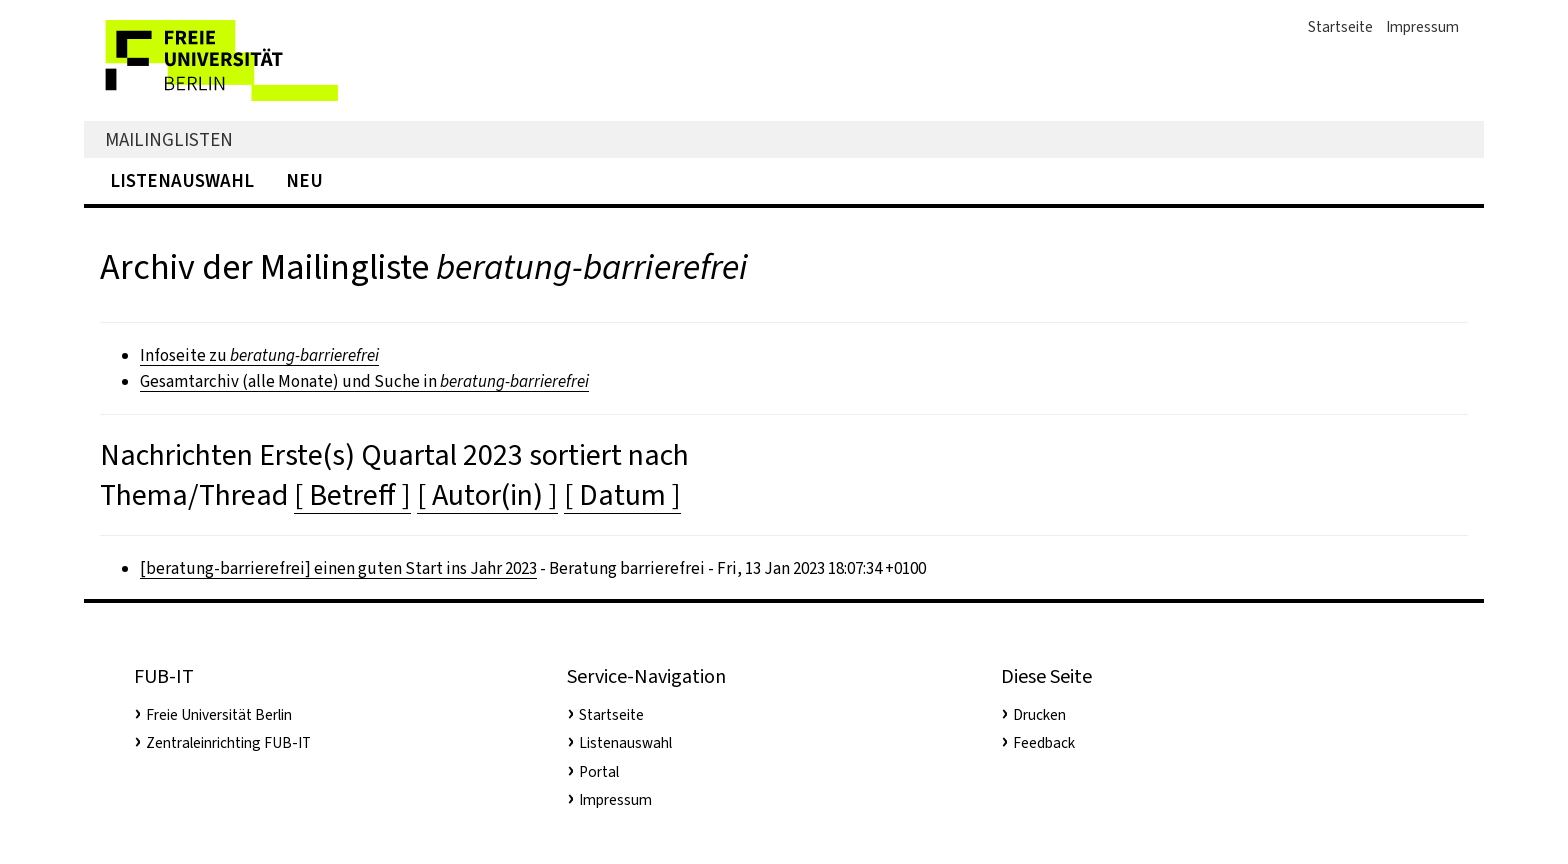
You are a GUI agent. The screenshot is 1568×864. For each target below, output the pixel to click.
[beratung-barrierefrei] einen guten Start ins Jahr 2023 (338, 568)
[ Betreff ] (352, 495)
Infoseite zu (259, 355)
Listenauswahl (182, 180)
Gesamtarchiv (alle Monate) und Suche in (364, 381)
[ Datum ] (622, 495)
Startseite (1340, 27)
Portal (599, 772)
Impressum (1422, 27)
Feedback (1044, 743)
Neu (304, 180)
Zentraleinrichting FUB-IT (228, 743)
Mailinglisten (169, 139)
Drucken (1039, 715)
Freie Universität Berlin (219, 715)
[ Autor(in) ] (487, 495)
